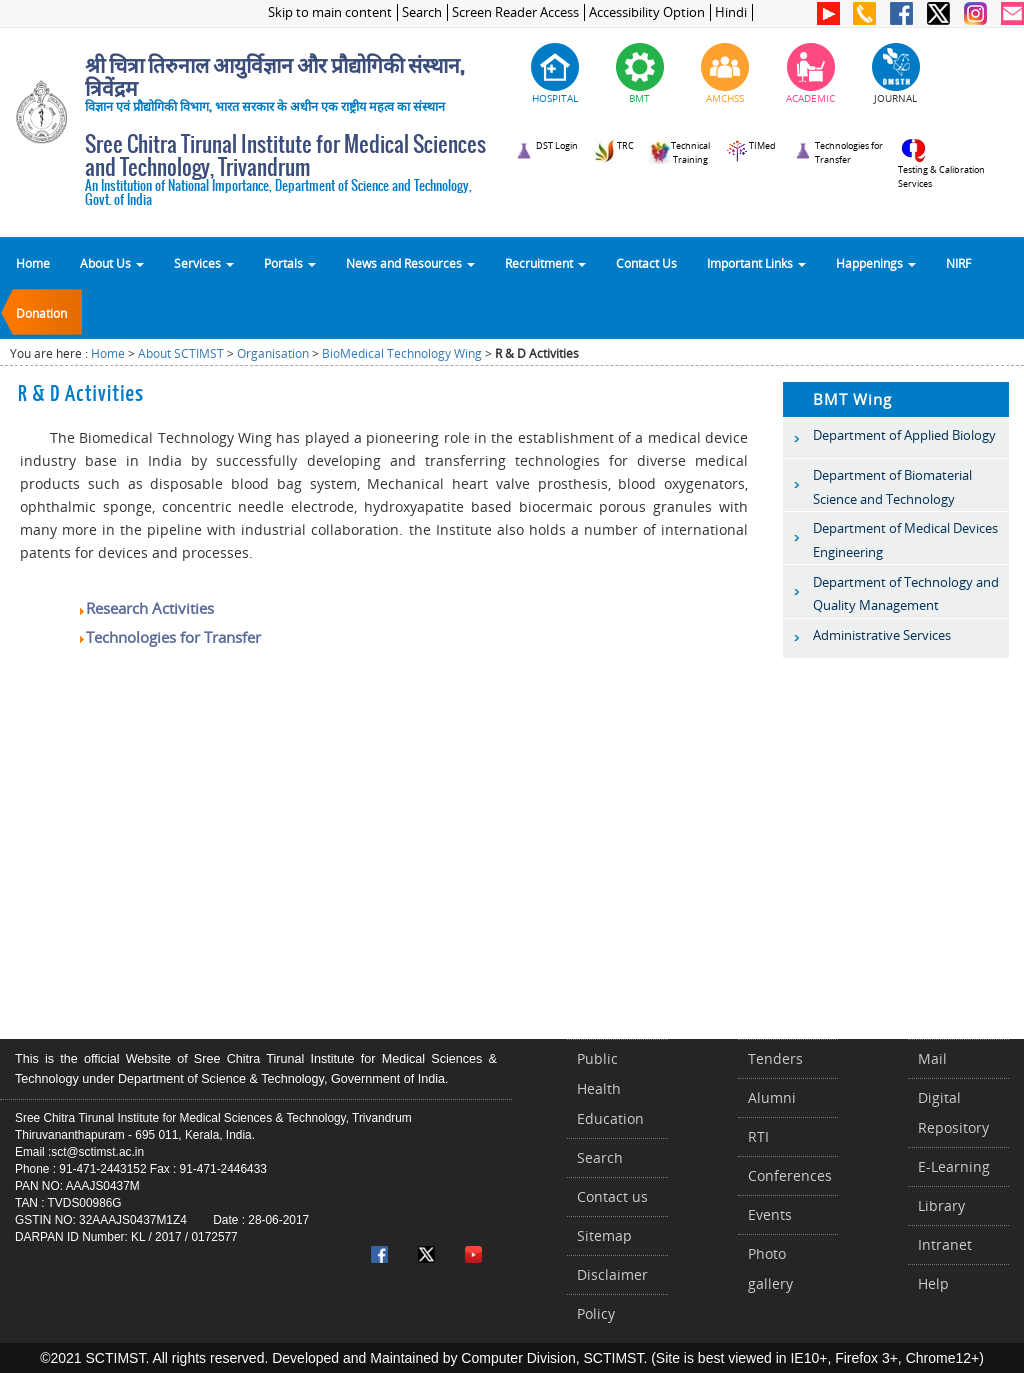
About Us (112, 263)
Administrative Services (882, 635)
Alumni (772, 1097)
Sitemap (604, 1235)
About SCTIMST (181, 353)
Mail (932, 1058)
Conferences (790, 1175)
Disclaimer (612, 1274)
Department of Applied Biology (904, 435)
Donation (41, 313)
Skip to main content (330, 12)
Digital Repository (953, 1112)
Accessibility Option (647, 12)
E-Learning (954, 1166)
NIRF (958, 263)
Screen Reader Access (515, 12)
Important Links (756, 263)
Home (33, 263)
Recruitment (545, 263)
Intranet (945, 1244)
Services (204, 263)
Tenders (775, 1058)
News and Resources (410, 263)
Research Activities (145, 608)
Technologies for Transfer (169, 637)
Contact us (612, 1196)
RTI (758, 1136)
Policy (596, 1313)
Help (933, 1283)
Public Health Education (610, 1088)
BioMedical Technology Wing (402, 353)
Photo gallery (770, 1268)
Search (422, 12)
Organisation (273, 353)
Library (941, 1205)
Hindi (731, 12)
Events (770, 1214)
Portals (290, 263)
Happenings (876, 263)
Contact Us (646, 263)
